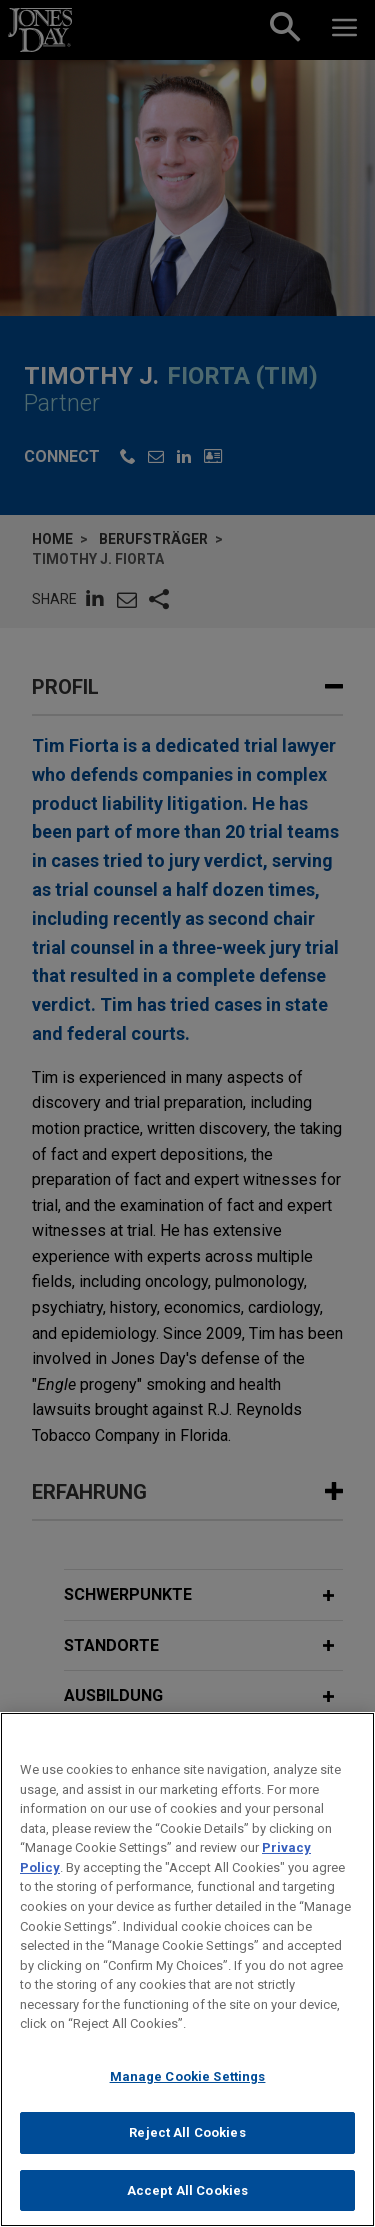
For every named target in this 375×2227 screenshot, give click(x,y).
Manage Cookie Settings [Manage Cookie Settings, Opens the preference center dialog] (188, 2084)
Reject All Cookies (187, 2141)
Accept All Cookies (187, 2199)
